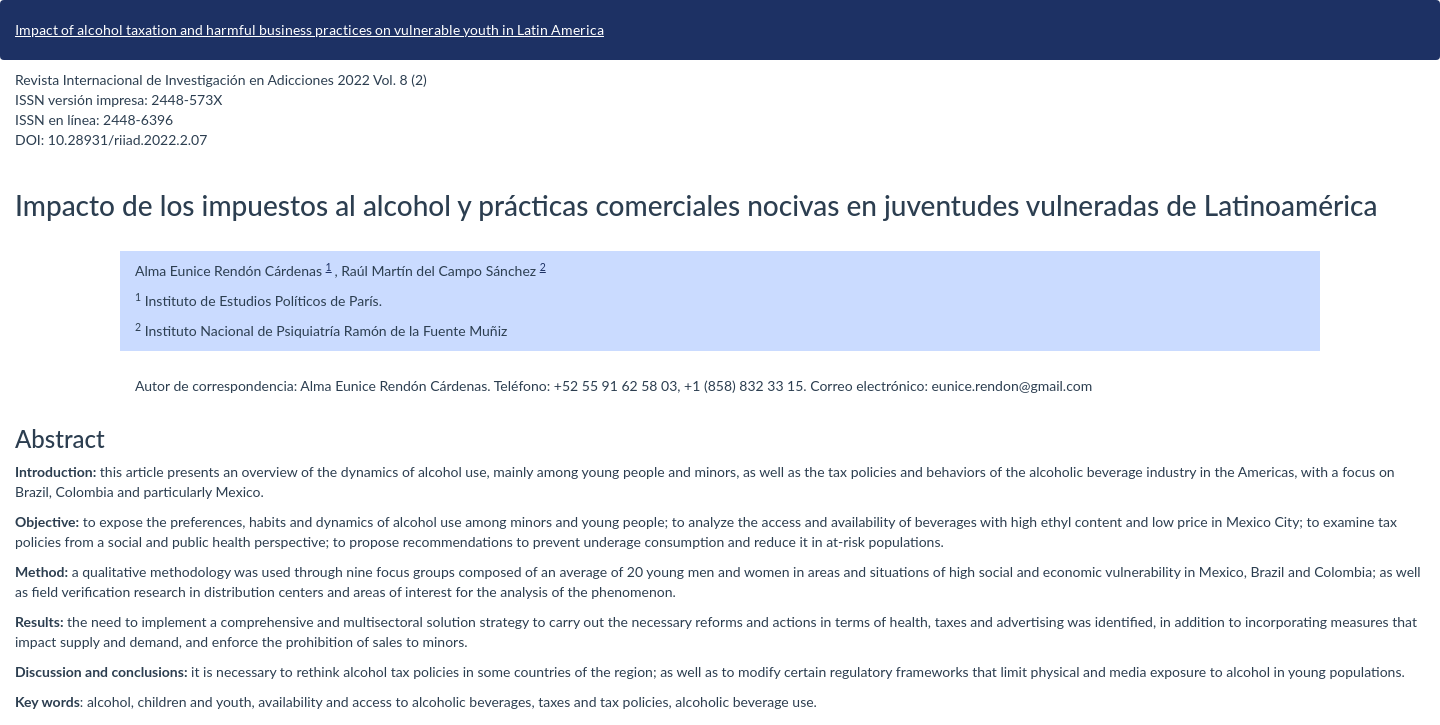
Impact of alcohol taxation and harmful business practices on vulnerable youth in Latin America (309, 29)
